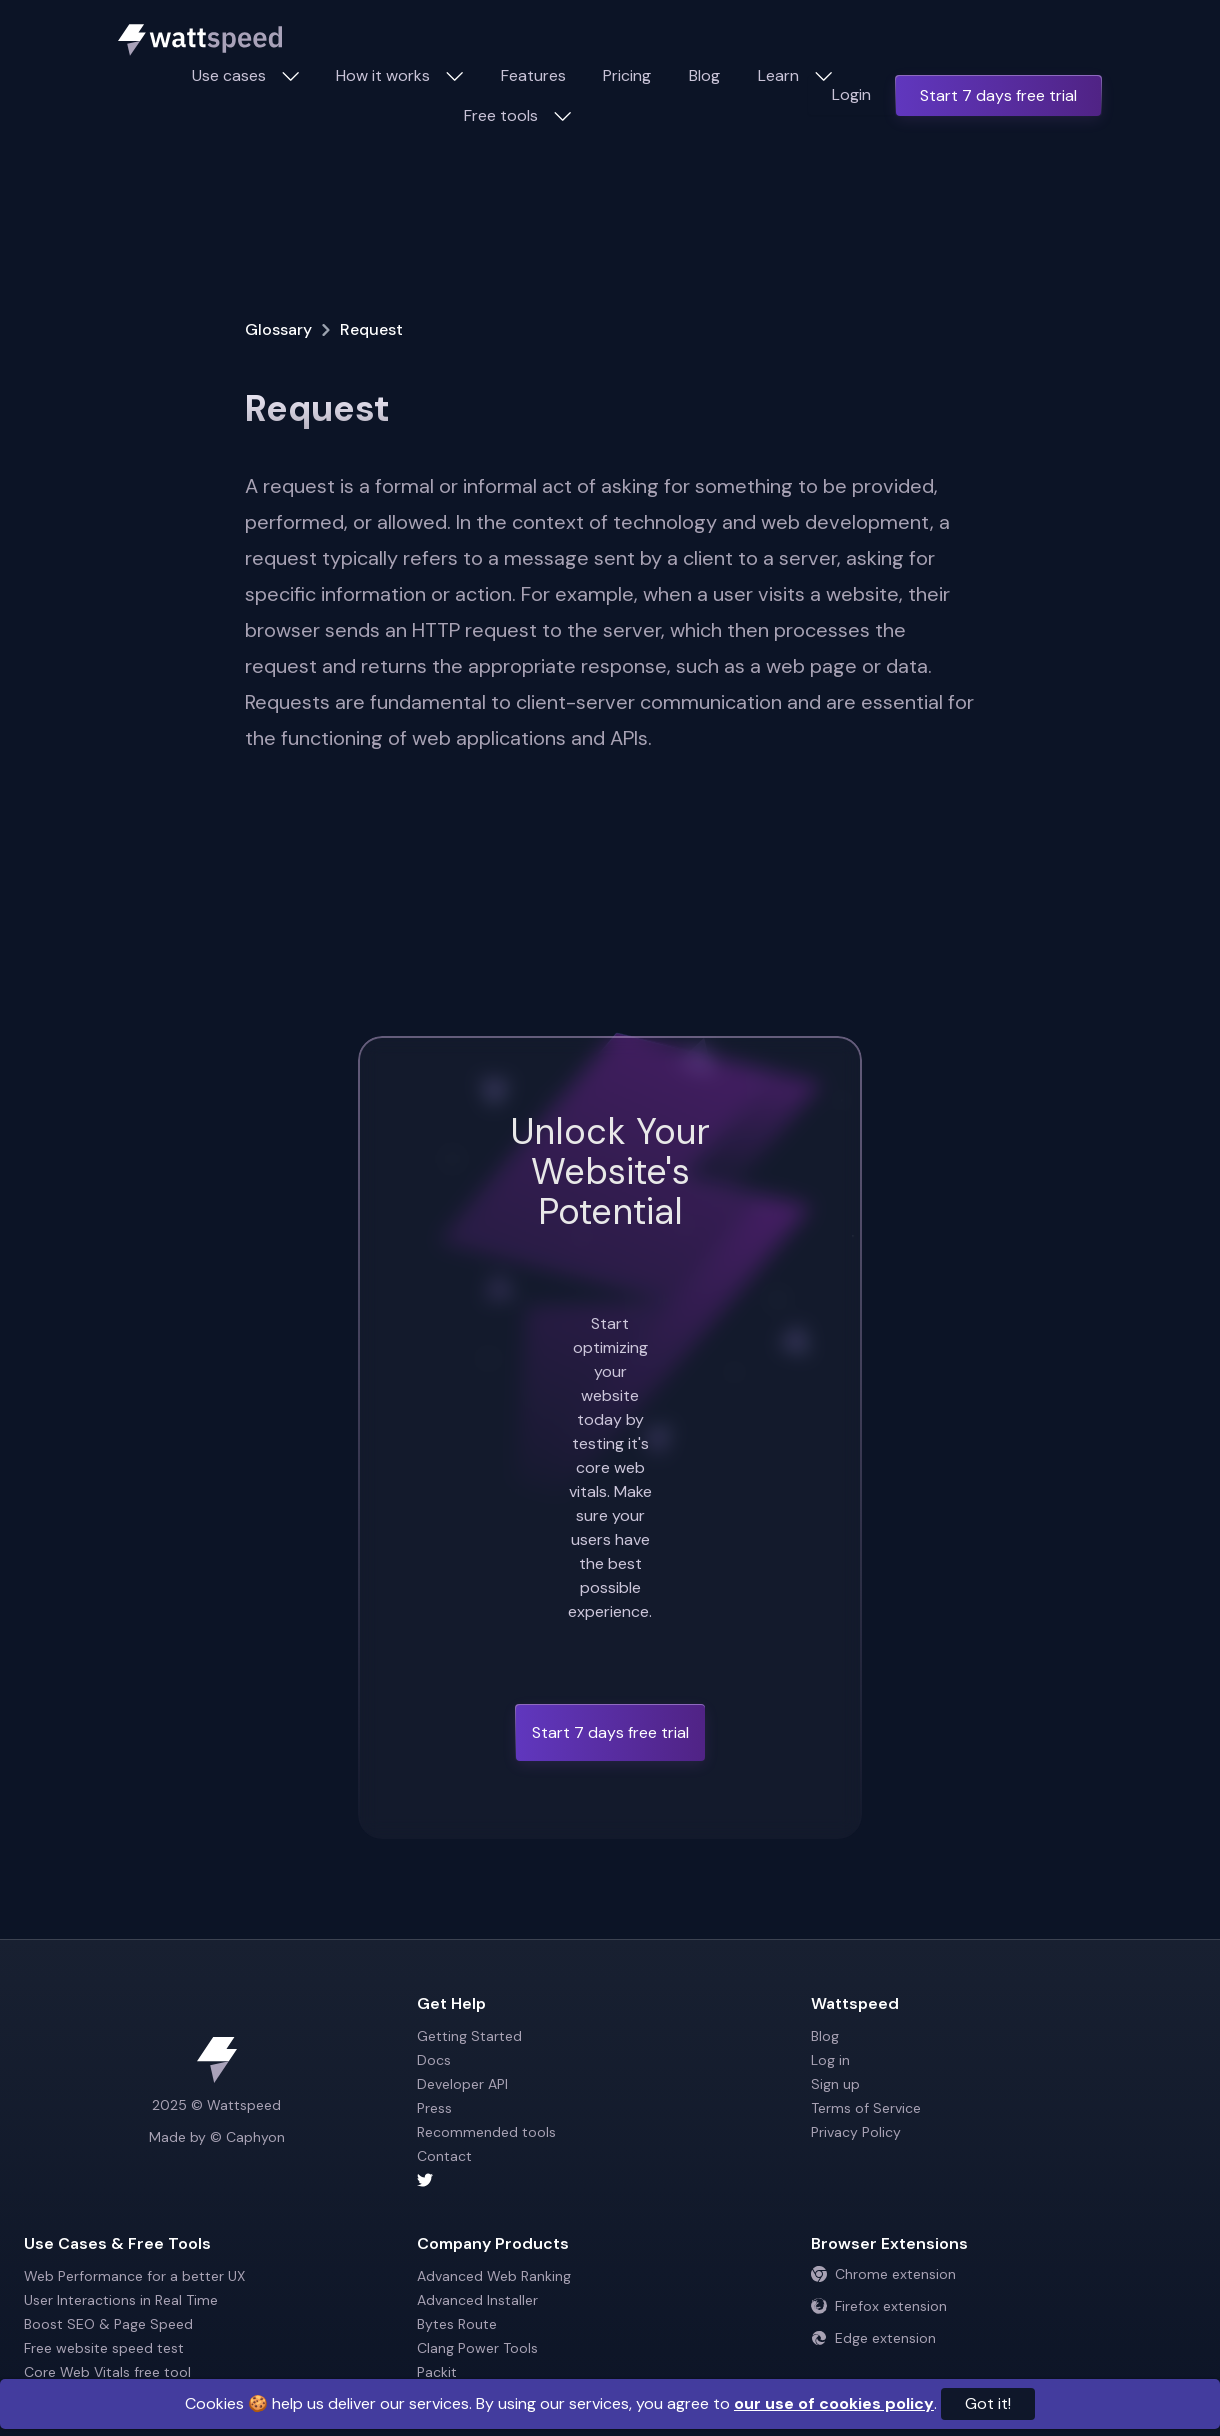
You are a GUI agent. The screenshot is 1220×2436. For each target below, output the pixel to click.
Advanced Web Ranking (494, 2276)
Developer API (462, 2084)
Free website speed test (104, 2348)
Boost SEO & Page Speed (108, 2324)
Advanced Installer (477, 2300)
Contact (444, 2156)
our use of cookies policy (834, 2403)
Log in (830, 2060)
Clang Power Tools (477, 2348)
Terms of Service (866, 2108)
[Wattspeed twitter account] (609, 2180)
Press (434, 2108)
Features (533, 75)
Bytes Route (457, 2324)
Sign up (835, 2084)
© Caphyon (247, 2137)
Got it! (988, 2403)
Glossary (278, 329)
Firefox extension (879, 2306)
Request (371, 329)
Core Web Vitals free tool (107, 2372)
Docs (434, 2060)
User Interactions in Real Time (121, 2300)
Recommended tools (486, 2132)
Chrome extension (883, 2274)
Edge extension (873, 2338)
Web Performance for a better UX (134, 2276)
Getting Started (469, 2036)
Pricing (627, 75)
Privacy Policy (856, 2132)
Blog (704, 75)
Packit (437, 2372)
